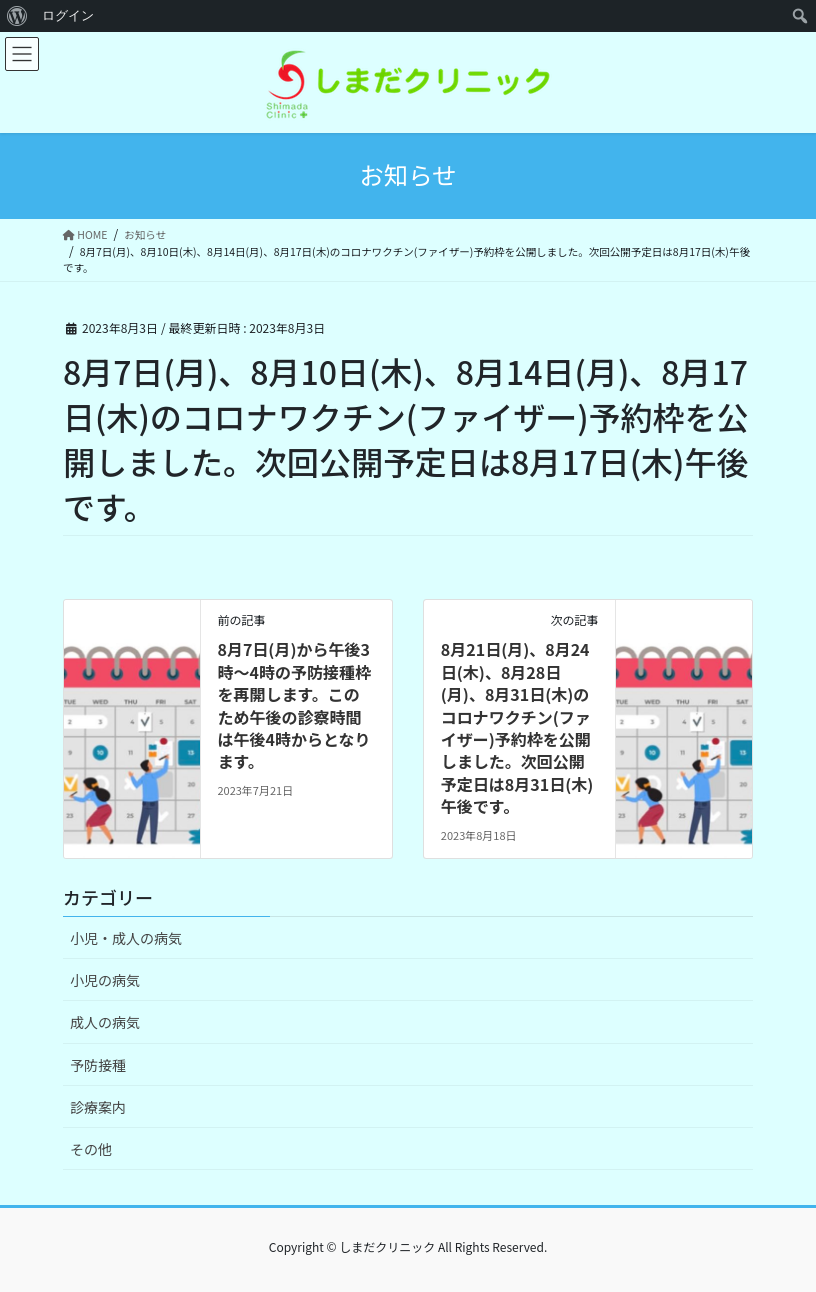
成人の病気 (105, 1022)
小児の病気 (105, 980)
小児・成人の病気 (126, 938)
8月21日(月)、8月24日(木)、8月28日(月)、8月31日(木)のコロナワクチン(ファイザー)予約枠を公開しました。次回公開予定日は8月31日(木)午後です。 (517, 727)
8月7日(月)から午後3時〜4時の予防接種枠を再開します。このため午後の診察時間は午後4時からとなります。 (293, 705)
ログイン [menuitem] (68, 15)
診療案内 (98, 1107)
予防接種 (98, 1065)
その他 (91, 1149)
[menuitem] (17, 16)
